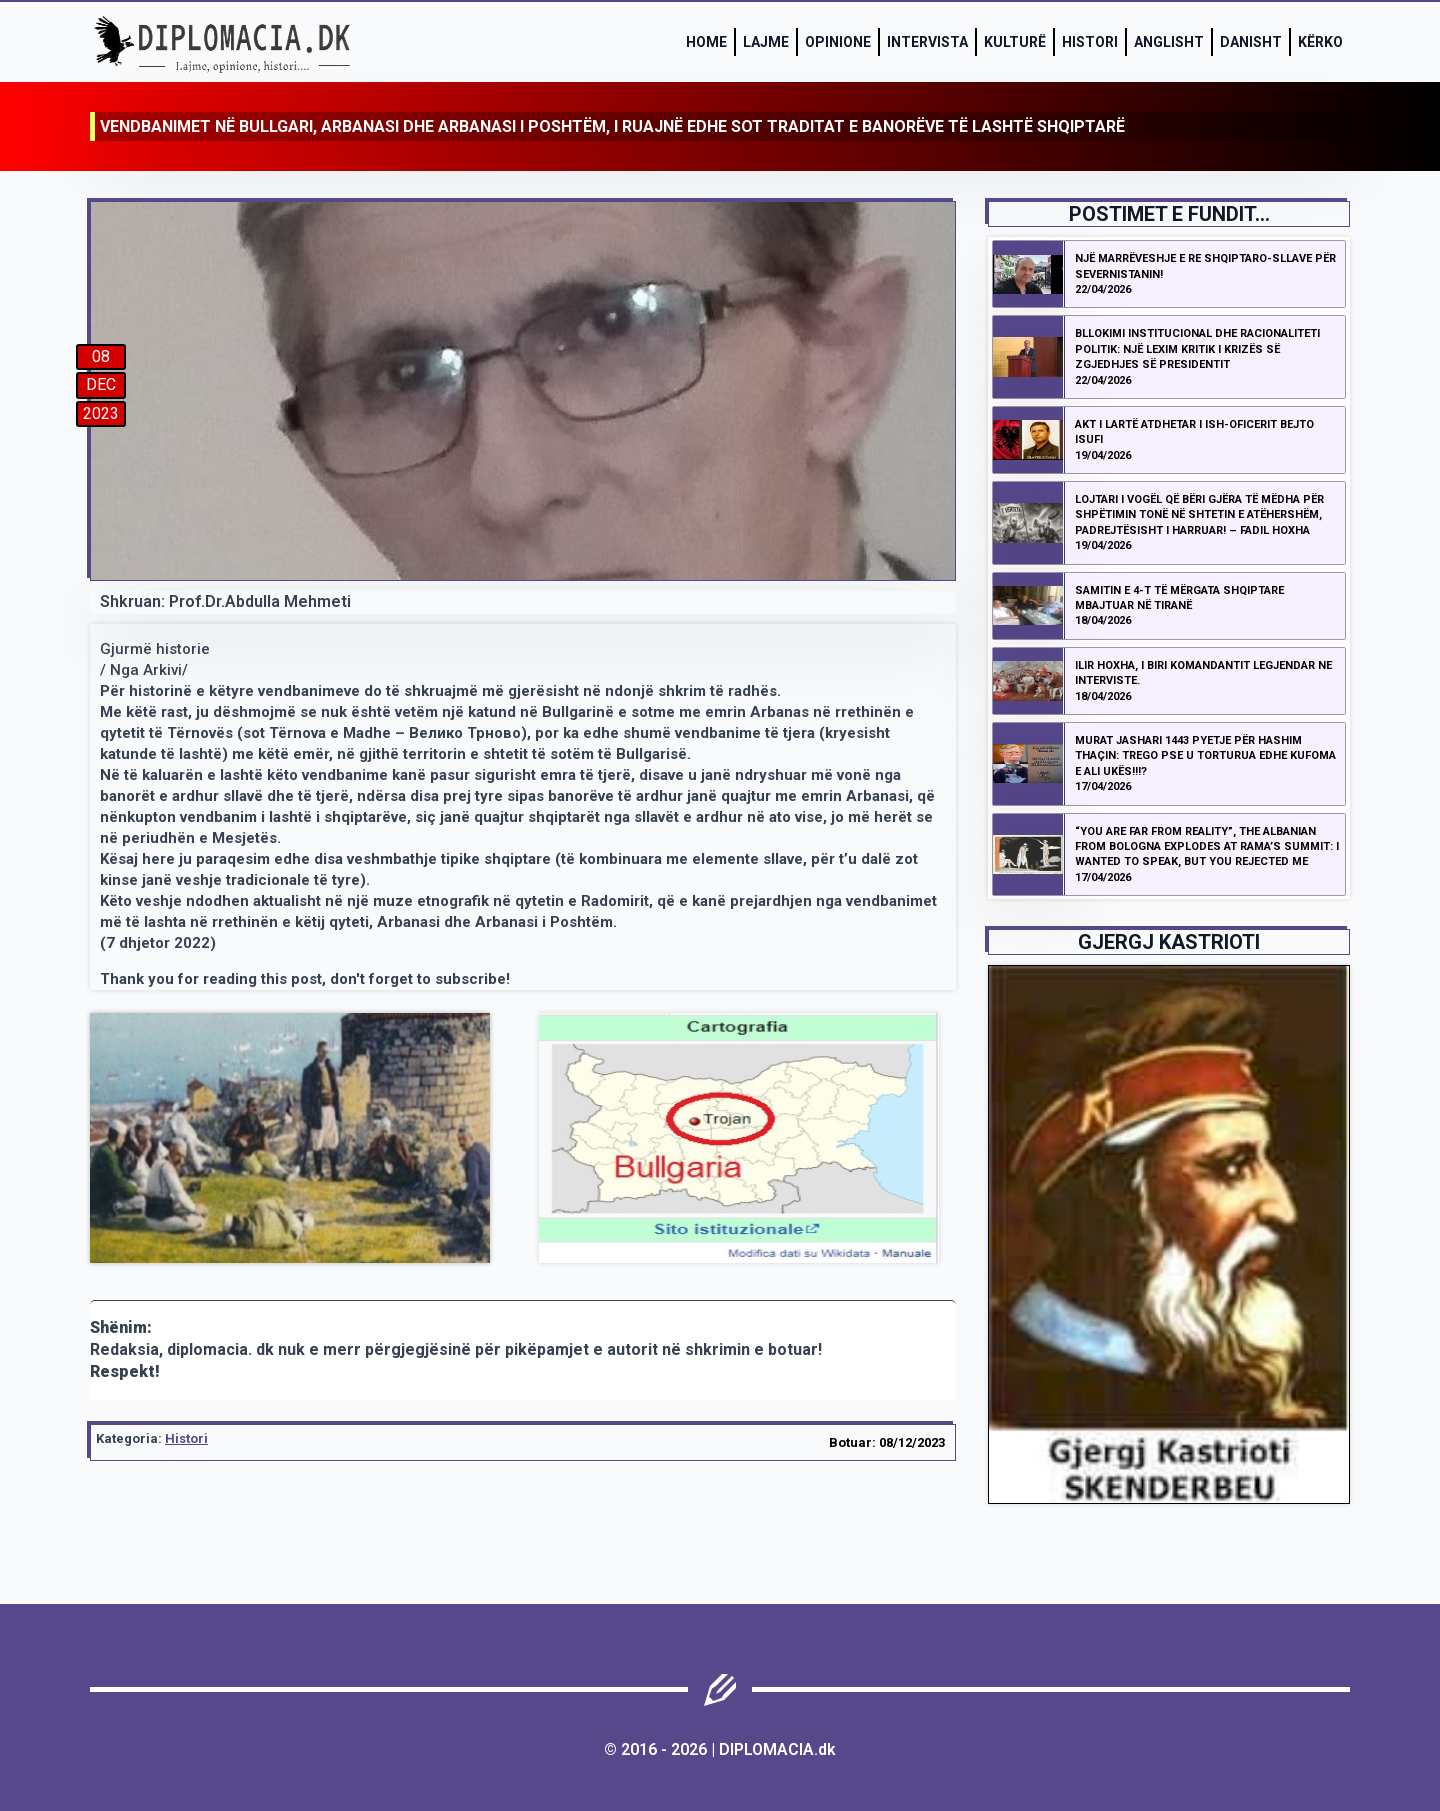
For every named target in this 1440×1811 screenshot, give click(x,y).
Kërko (1320, 42)
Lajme (766, 42)
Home (706, 42)
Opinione (838, 42)
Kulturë (1015, 42)
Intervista (927, 42)
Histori (1090, 42)
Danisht (1251, 42)
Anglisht (1169, 42)
